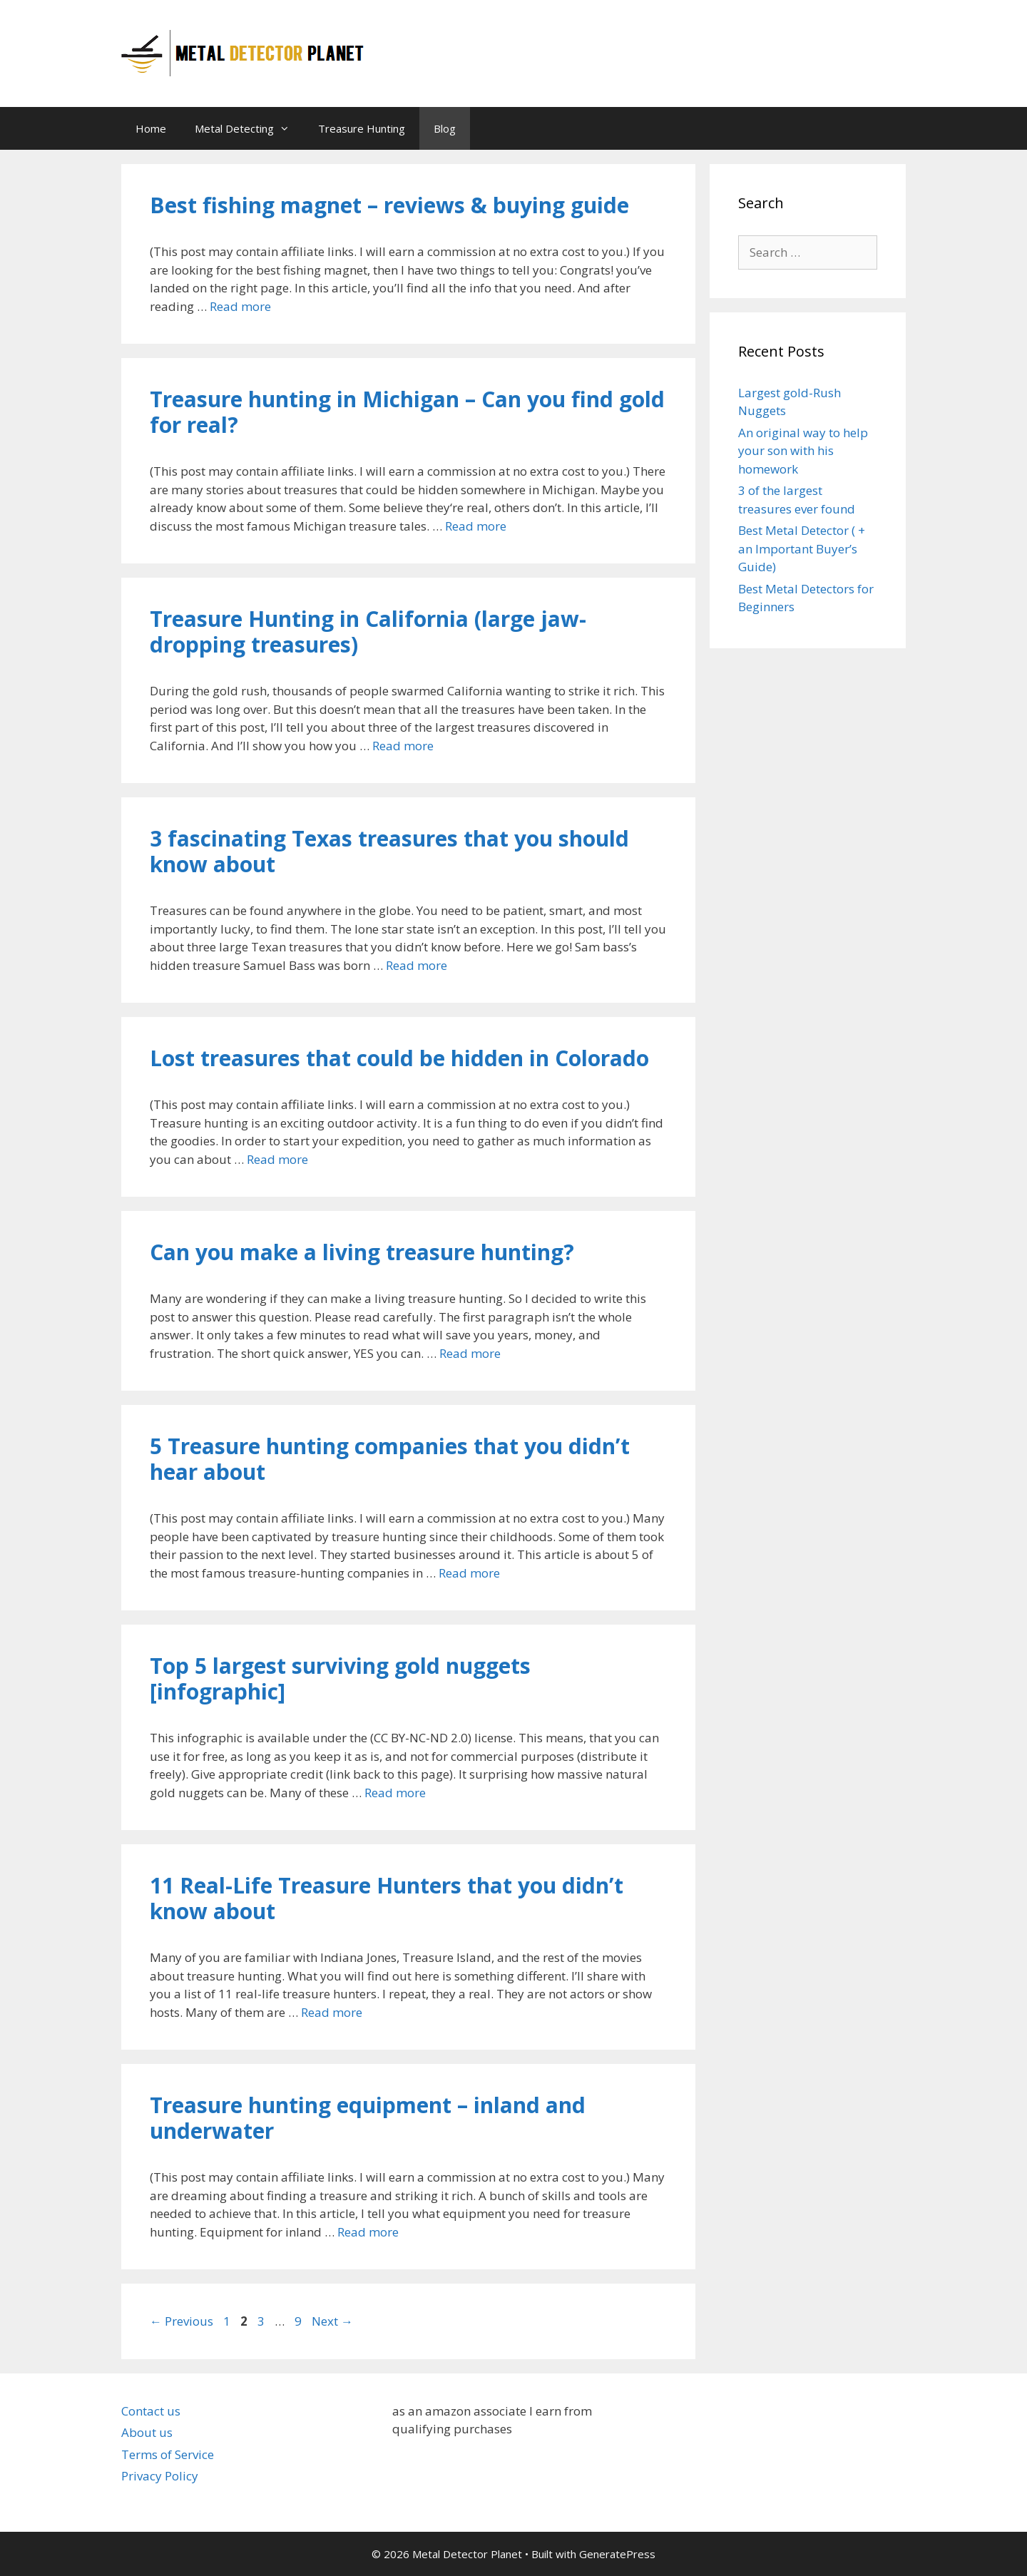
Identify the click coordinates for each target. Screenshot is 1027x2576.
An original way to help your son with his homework (803, 450)
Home (151, 128)
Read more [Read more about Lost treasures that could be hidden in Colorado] (277, 1159)
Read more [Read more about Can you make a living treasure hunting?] (470, 1353)
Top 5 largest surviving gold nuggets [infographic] (340, 1678)
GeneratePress (617, 2554)
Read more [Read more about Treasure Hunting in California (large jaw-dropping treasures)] (403, 745)
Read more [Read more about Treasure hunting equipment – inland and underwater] (368, 2232)
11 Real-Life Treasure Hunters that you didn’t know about (386, 1898)
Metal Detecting (249, 128)
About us (147, 2432)
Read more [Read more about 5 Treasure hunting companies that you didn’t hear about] (469, 1573)
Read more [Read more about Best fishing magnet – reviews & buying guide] (240, 306)
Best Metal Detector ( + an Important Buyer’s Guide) (801, 548)
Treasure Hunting (361, 128)
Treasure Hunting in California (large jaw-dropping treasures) (368, 631)
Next (332, 2321)
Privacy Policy (159, 2476)
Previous (181, 2321)
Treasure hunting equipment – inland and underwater (368, 2117)
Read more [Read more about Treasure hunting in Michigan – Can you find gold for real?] (475, 526)
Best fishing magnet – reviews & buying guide (389, 205)
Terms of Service (167, 2454)
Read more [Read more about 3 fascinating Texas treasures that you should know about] (416, 965)
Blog (445, 128)
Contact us (150, 2411)
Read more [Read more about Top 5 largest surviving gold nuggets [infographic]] (395, 1792)
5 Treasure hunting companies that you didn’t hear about (390, 1458)
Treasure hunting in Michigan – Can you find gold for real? (407, 411)
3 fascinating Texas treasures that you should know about (389, 851)
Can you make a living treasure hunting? (362, 1252)
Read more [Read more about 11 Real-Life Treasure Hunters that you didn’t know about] (331, 2012)
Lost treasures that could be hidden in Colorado (399, 1058)
